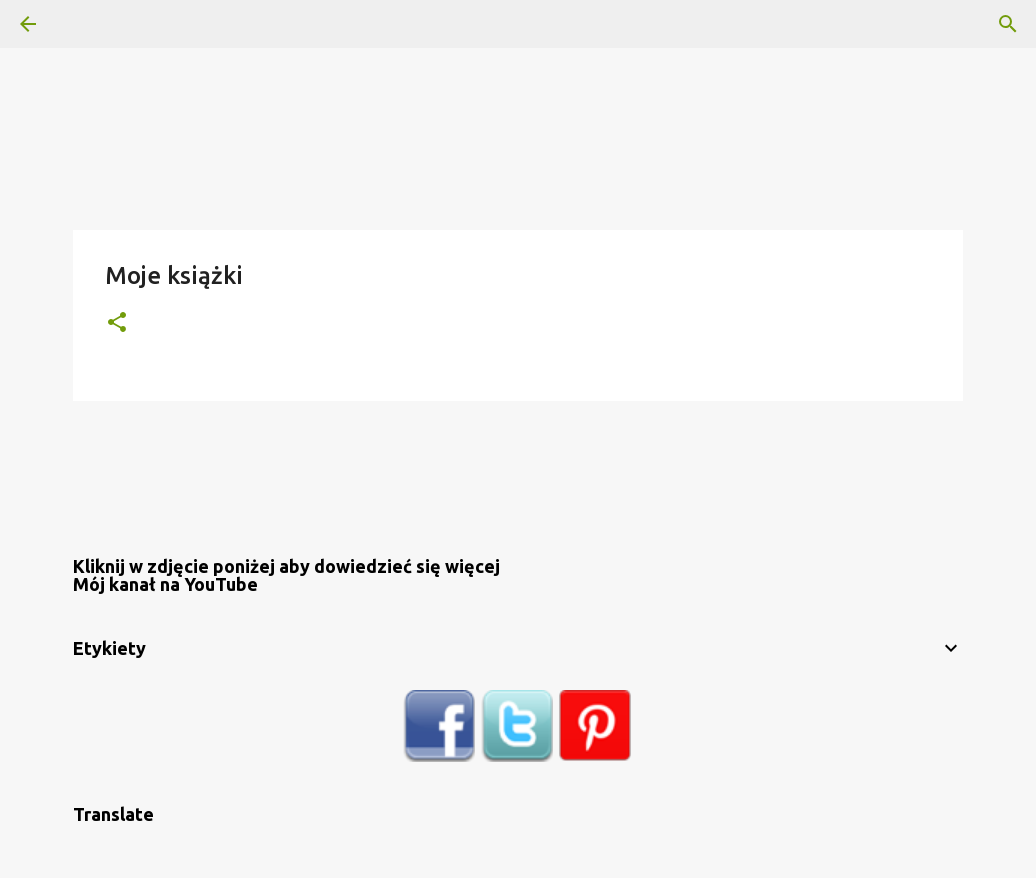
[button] (117, 323)
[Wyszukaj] (84, 24)
